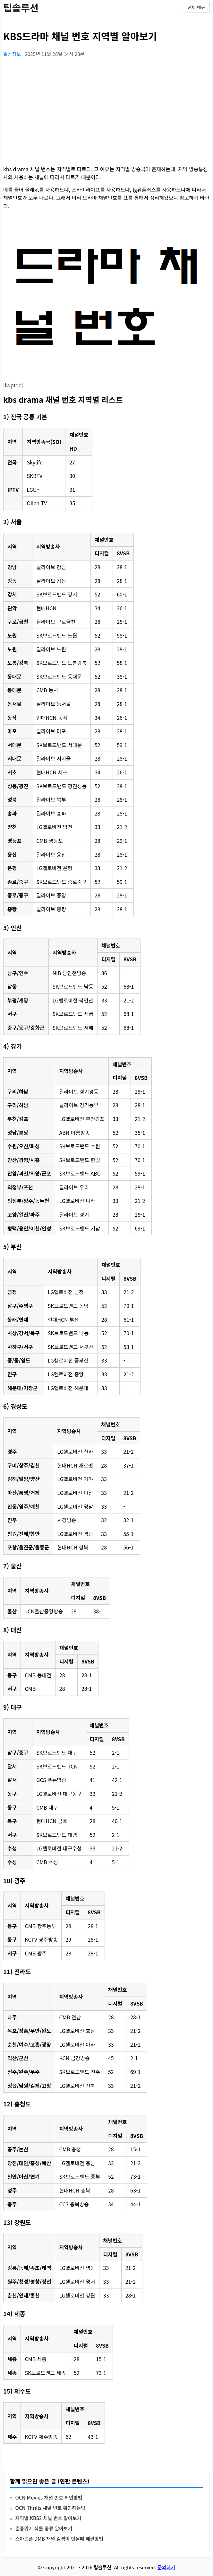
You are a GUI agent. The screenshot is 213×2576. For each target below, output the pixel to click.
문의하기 (166, 2567)
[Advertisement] (106, 108)
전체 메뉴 (196, 7)
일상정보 (12, 53)
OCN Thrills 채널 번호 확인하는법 (50, 2507)
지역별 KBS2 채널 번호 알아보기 (48, 2518)
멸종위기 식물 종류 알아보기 (43, 2528)
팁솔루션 (20, 7)
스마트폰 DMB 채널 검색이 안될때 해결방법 (59, 2538)
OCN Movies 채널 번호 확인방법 (48, 2497)
